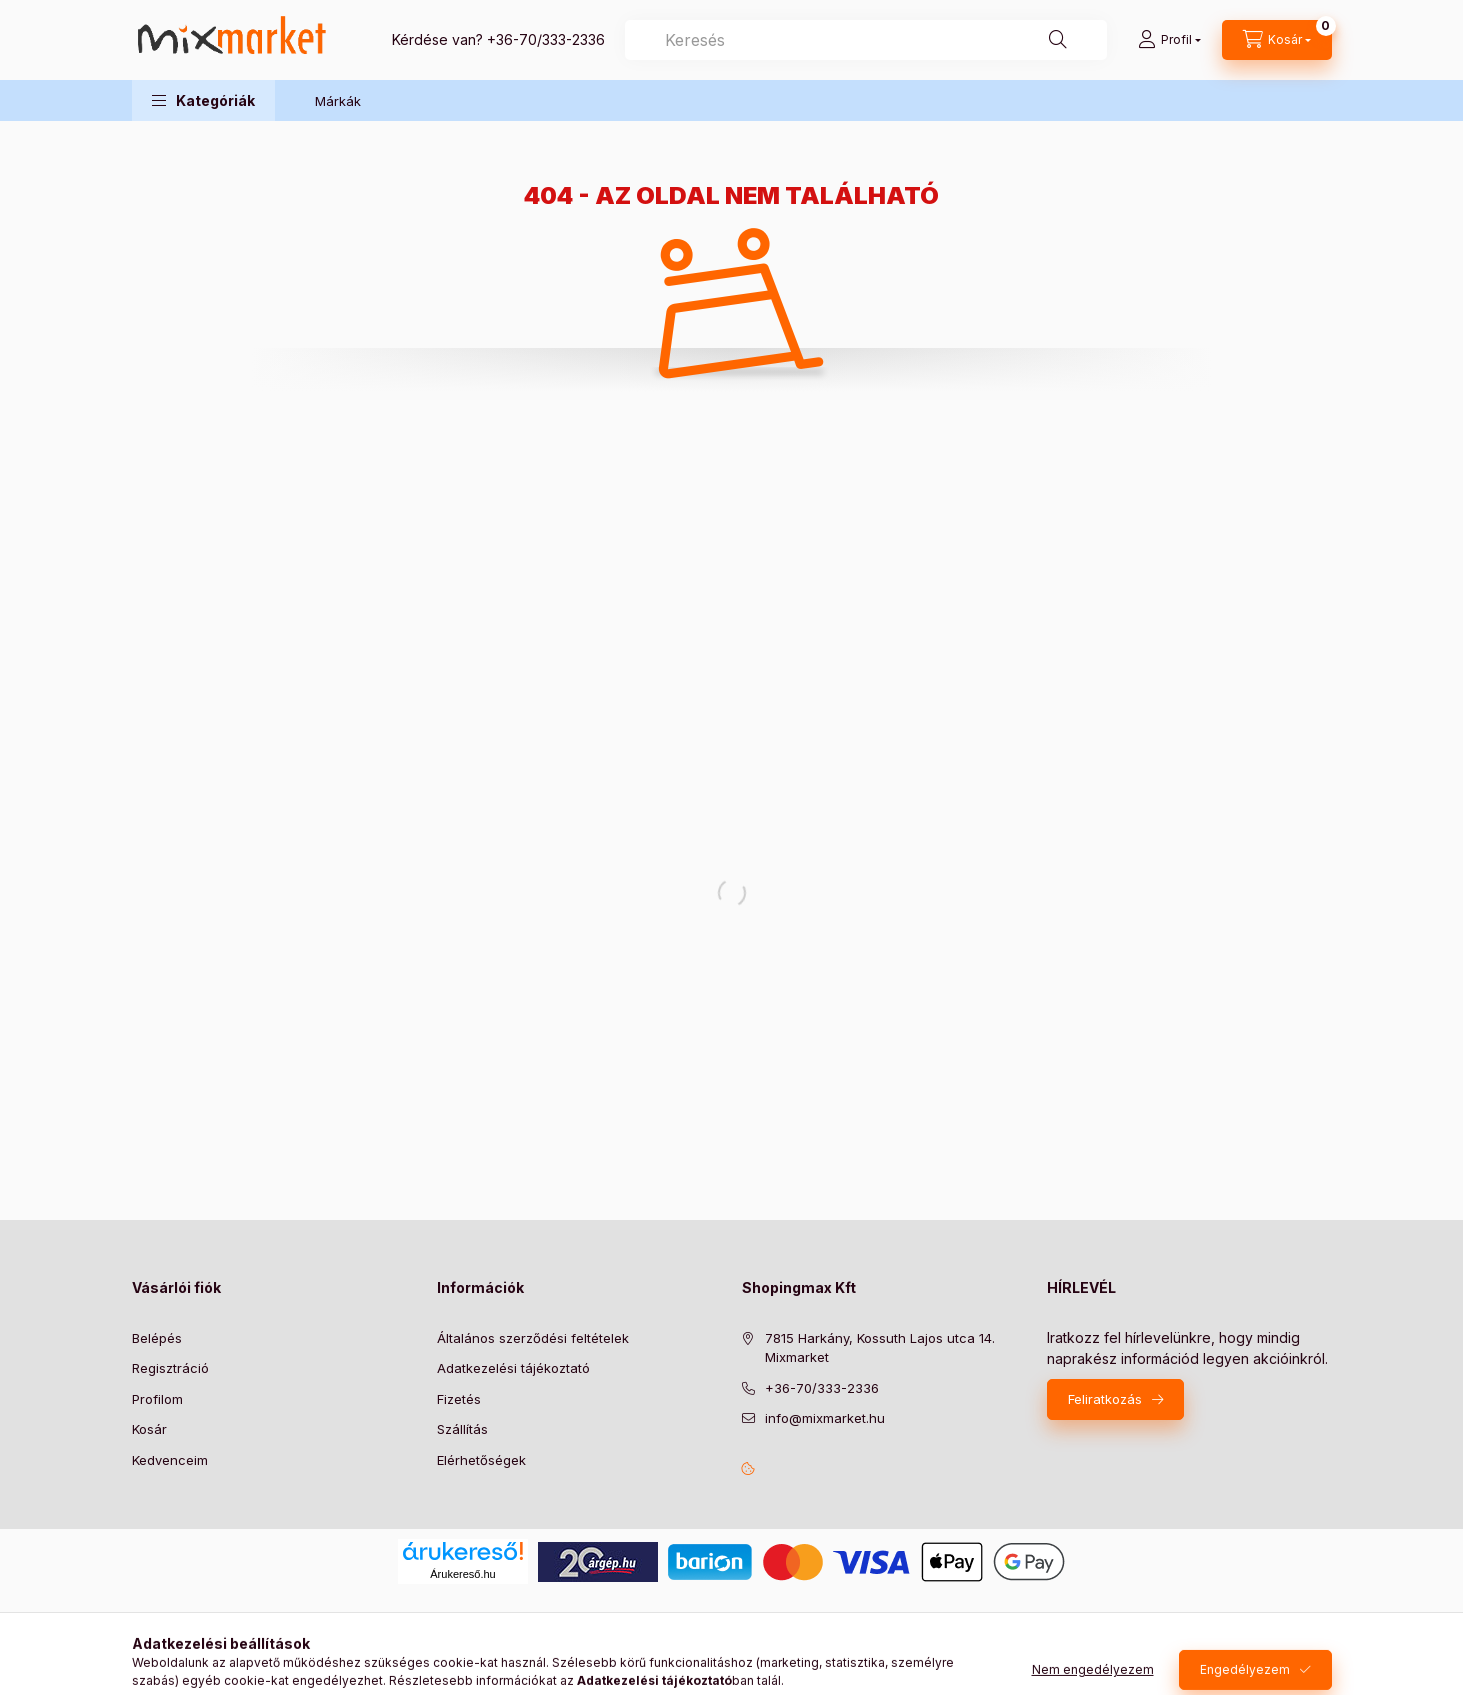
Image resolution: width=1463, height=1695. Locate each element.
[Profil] (1169, 40)
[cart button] (1277, 40)
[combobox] (866, 40)
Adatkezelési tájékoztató (513, 1368)
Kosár (149, 1429)
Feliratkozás (1105, 1399)
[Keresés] (1058, 40)
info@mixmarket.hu (825, 1418)
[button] (203, 100)
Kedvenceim (170, 1460)
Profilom (157, 1399)
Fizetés (459, 1399)
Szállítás (462, 1429)
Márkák (338, 101)
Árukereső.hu (462, 1574)
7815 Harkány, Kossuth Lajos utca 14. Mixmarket (880, 1348)
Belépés (157, 1338)
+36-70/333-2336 (546, 39)
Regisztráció (170, 1368)
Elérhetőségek (481, 1460)
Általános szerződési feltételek (533, 1338)
